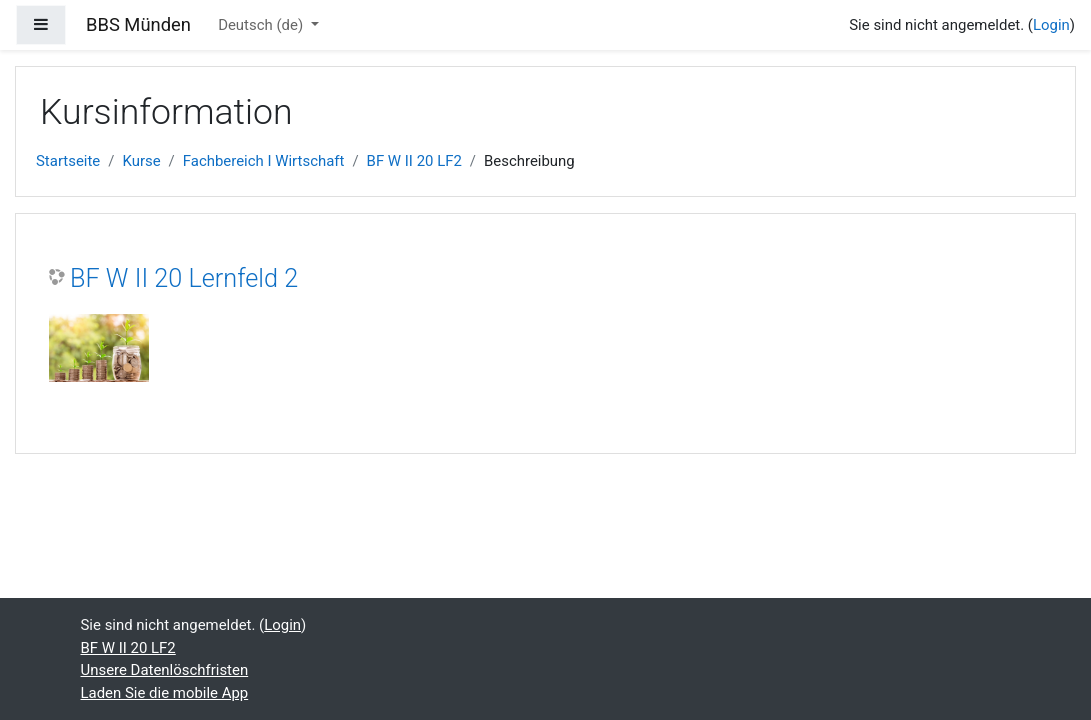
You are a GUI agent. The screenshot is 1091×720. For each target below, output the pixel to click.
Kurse (141, 161)
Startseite (68, 161)
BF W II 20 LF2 (414, 161)
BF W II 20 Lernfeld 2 (184, 278)
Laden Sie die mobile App (165, 693)
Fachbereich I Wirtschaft (264, 161)
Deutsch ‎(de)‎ (262, 25)
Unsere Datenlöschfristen (165, 670)
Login (1051, 25)
